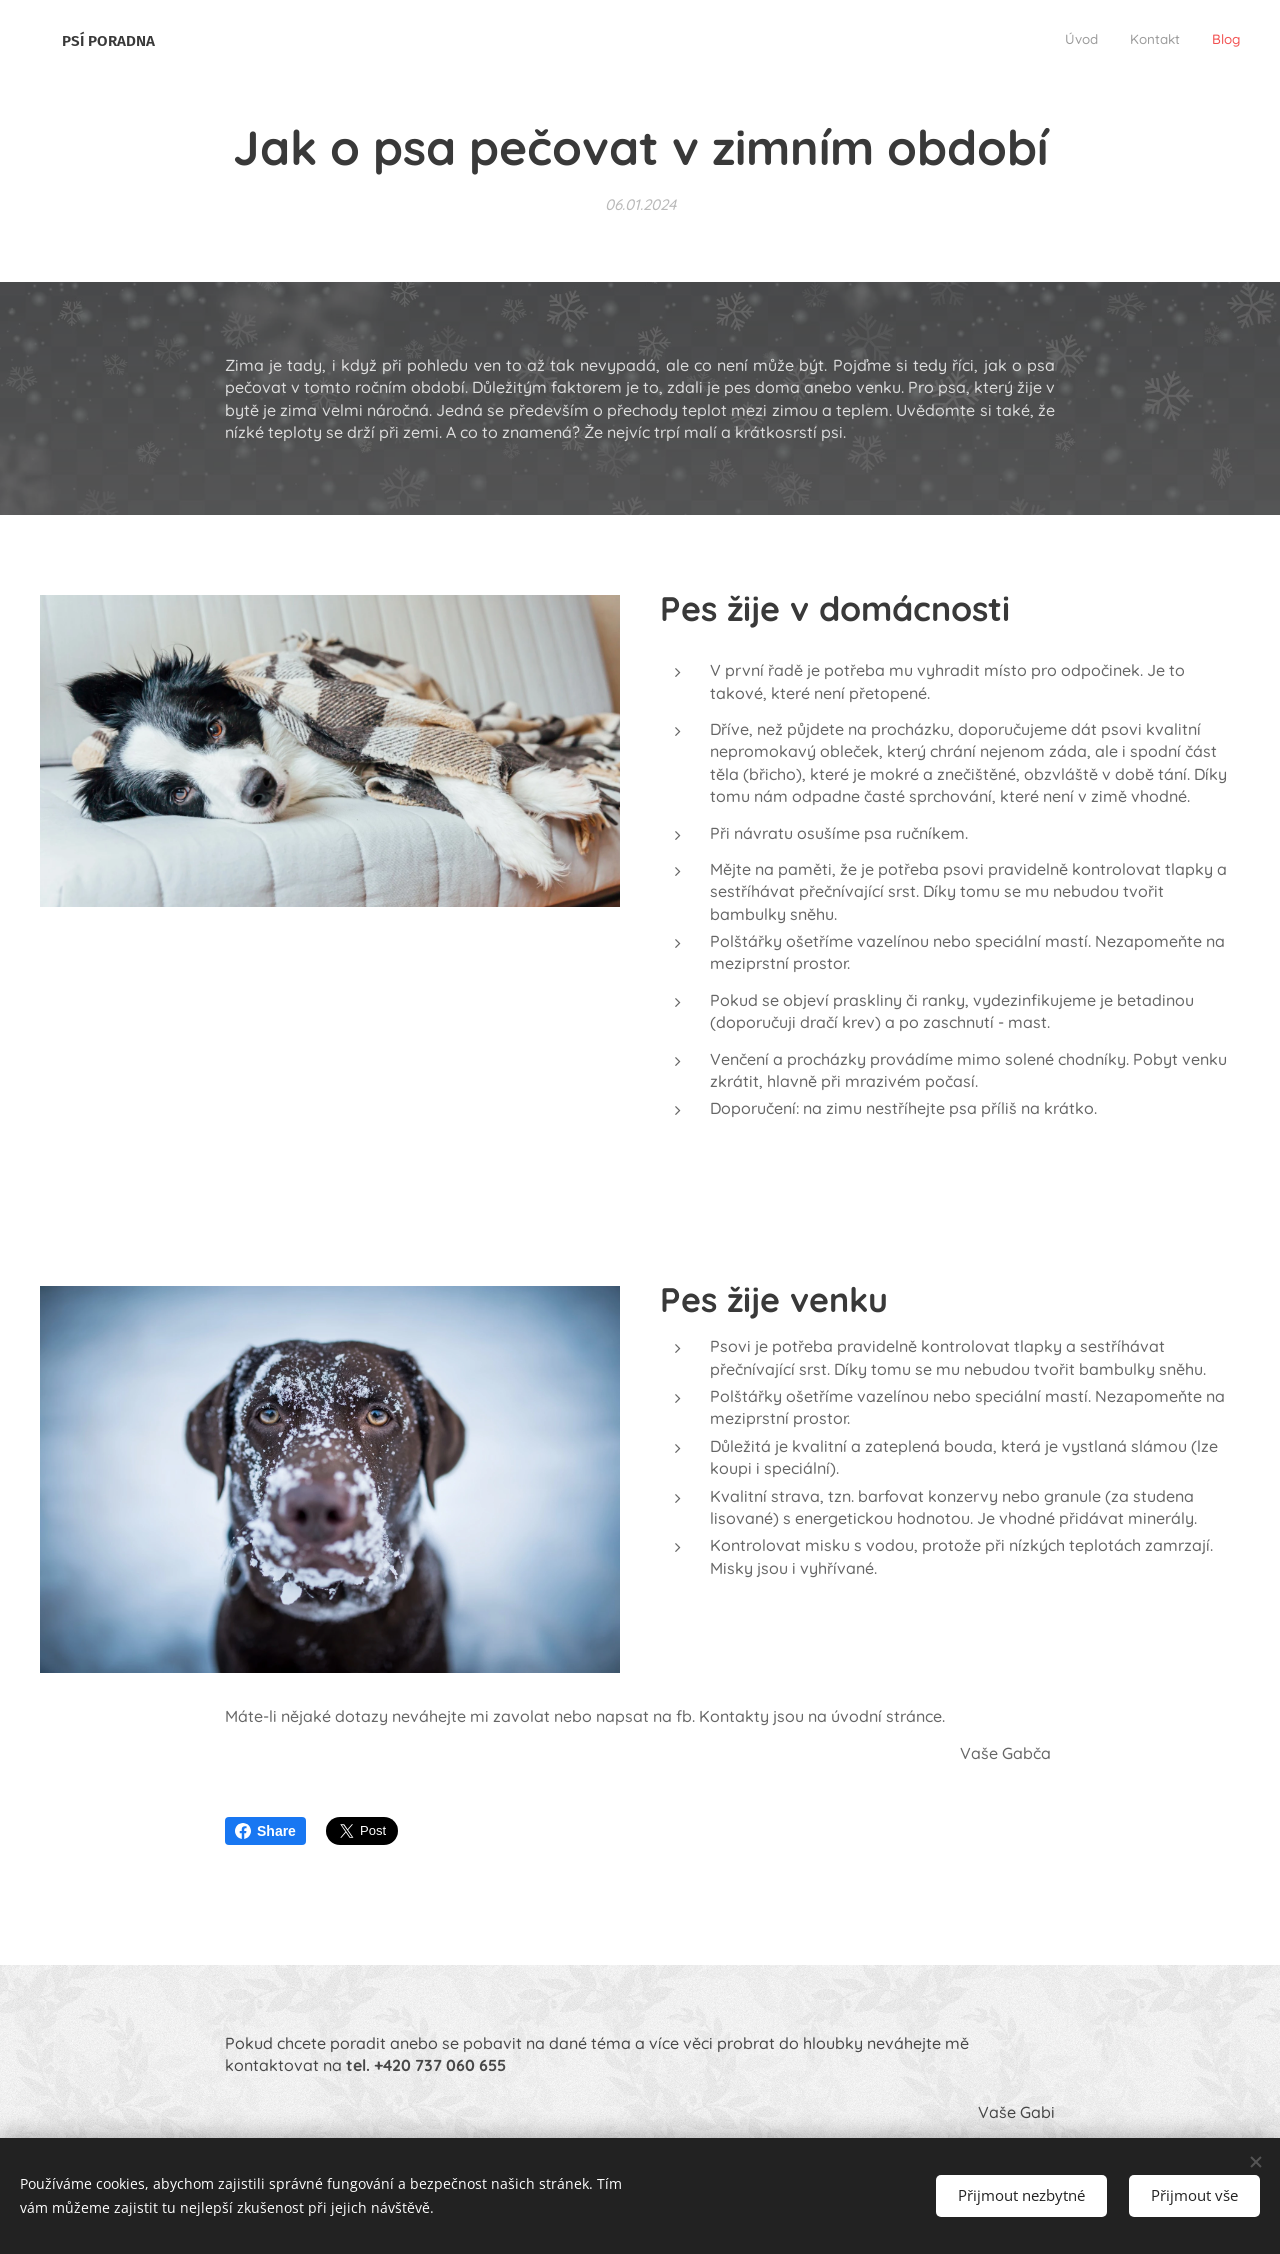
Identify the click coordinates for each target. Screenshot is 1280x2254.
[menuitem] (1181, 41)
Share (265, 1831)
